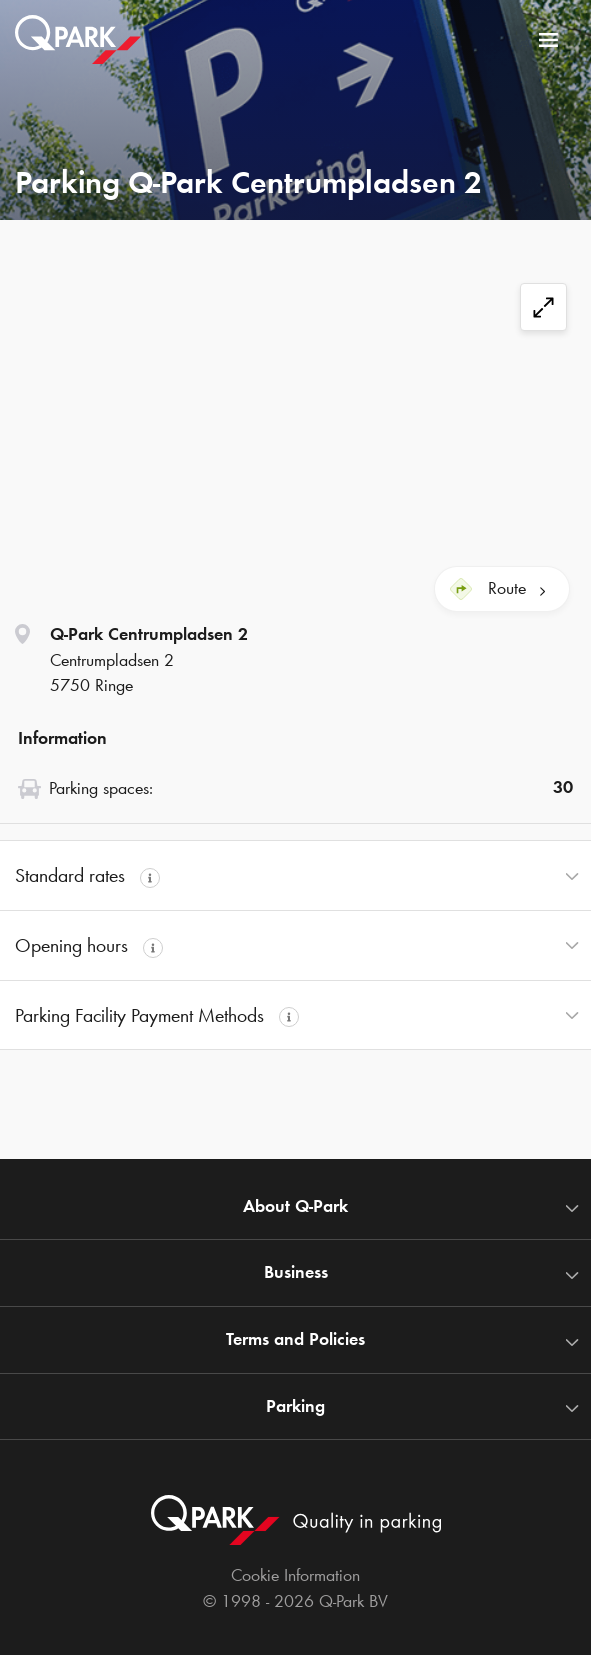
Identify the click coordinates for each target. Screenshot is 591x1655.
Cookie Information (295, 1575)
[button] (295, 875)
